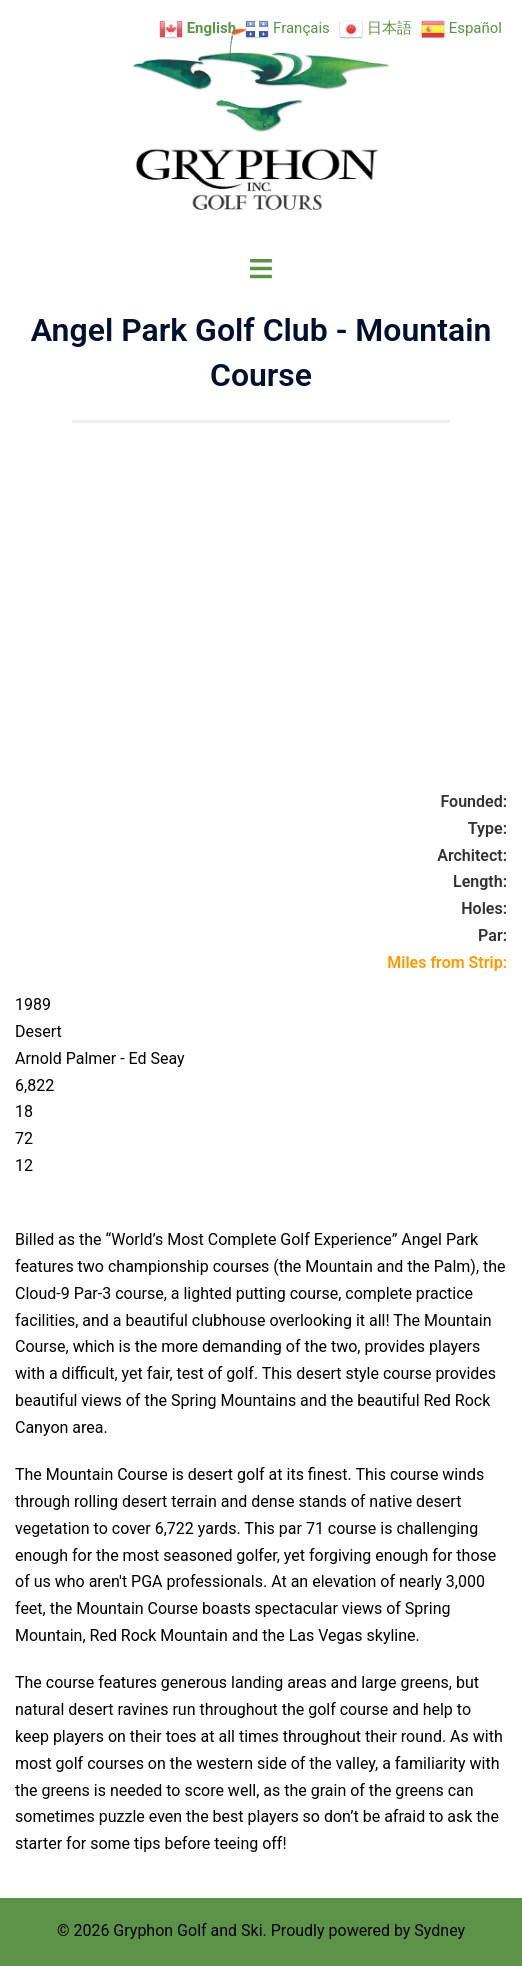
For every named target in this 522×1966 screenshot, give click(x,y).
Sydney (439, 1930)
